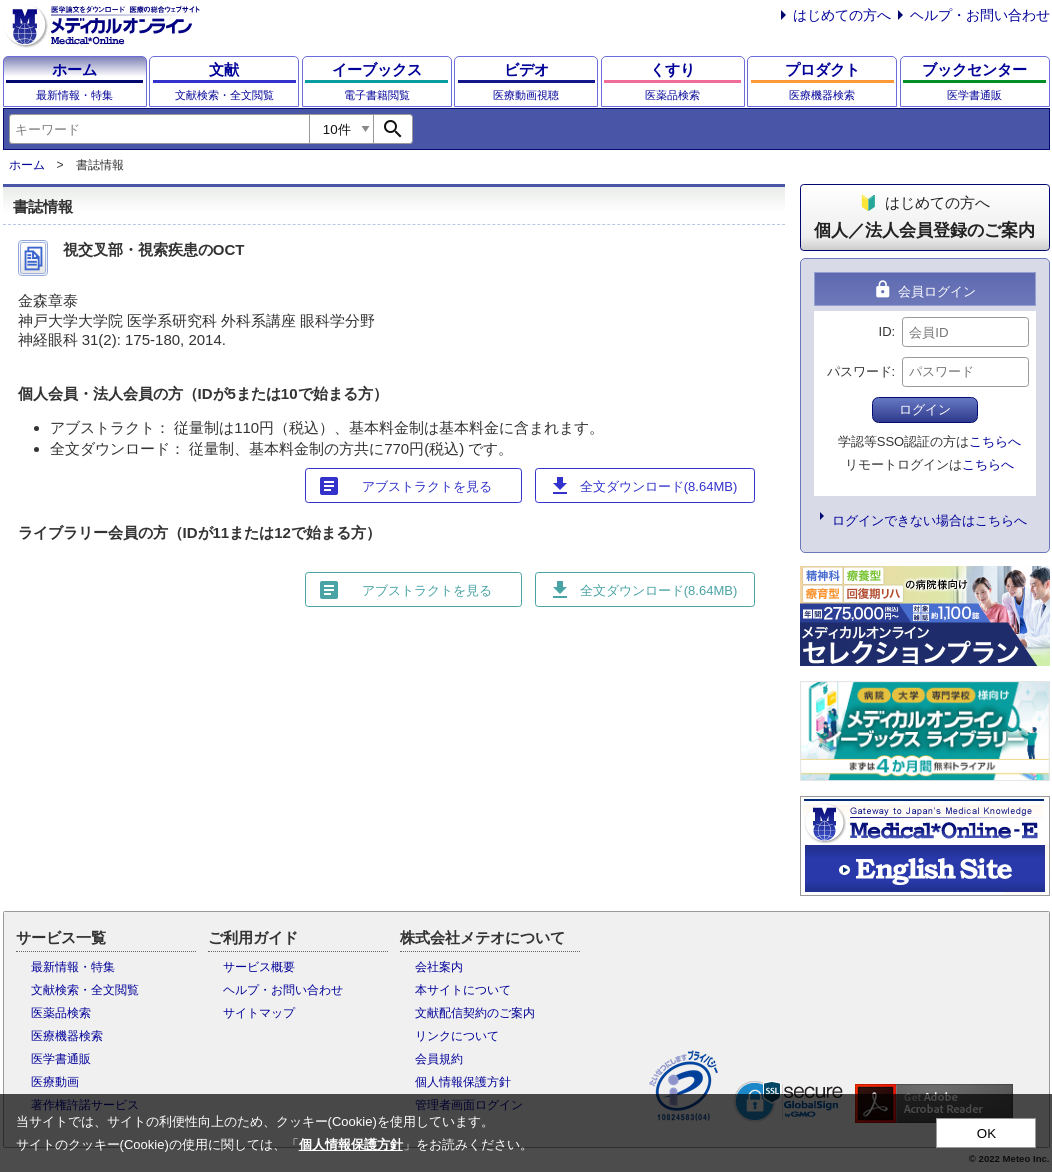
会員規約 (439, 1059)
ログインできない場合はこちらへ (929, 520)
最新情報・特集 (73, 967)
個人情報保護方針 (463, 1082)
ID (885, 331)
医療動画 (55, 1082)
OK (986, 1133)
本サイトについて (463, 990)
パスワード (859, 371)
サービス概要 (259, 967)
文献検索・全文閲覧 (85, 990)
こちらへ (995, 441)
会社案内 (439, 967)
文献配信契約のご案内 (475, 1013)
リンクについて (457, 1036)
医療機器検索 (67, 1036)
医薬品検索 (61, 1013)
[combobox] (159, 129)
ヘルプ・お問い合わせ (980, 15)
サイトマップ (259, 1013)
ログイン (925, 409)
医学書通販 (61, 1059)
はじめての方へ (842, 15)
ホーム (27, 165)
